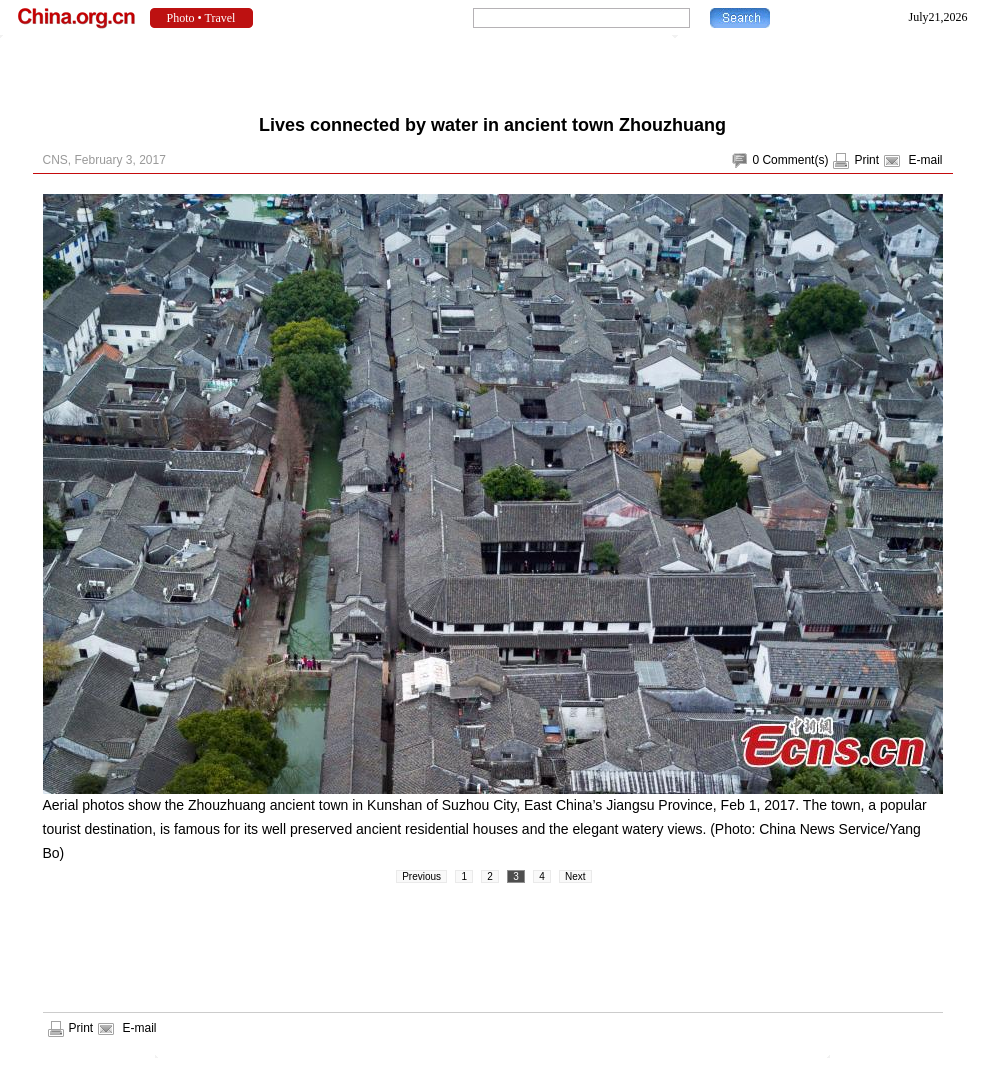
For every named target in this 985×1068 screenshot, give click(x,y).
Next (575, 876)
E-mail (925, 160)
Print (866, 160)
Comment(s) (795, 160)
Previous (421, 876)
